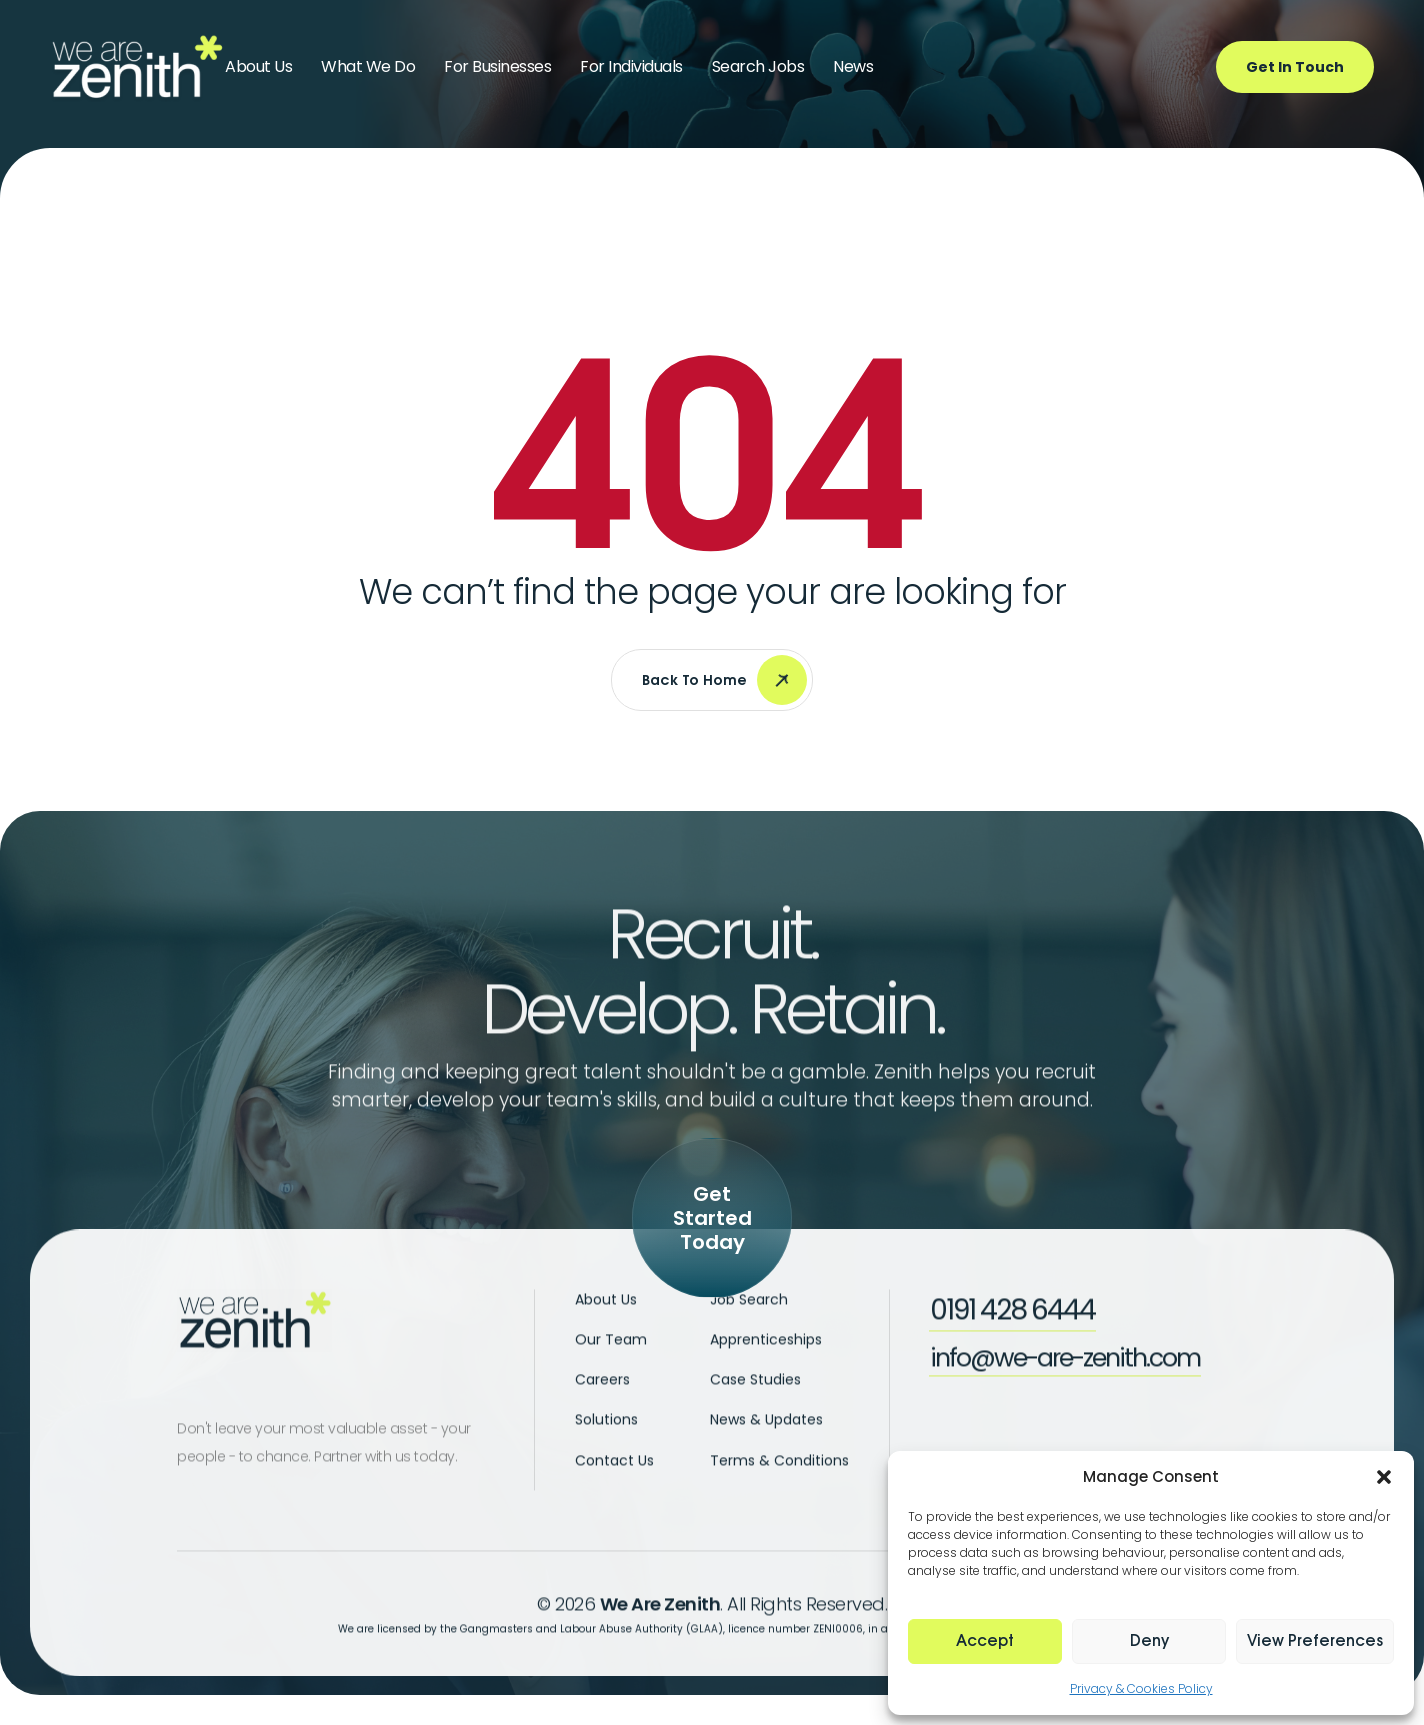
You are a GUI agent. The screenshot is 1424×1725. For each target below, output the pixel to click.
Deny (1149, 1641)
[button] (1384, 1477)
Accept (985, 1641)
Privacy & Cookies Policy (1141, 1688)
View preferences (1315, 1641)
